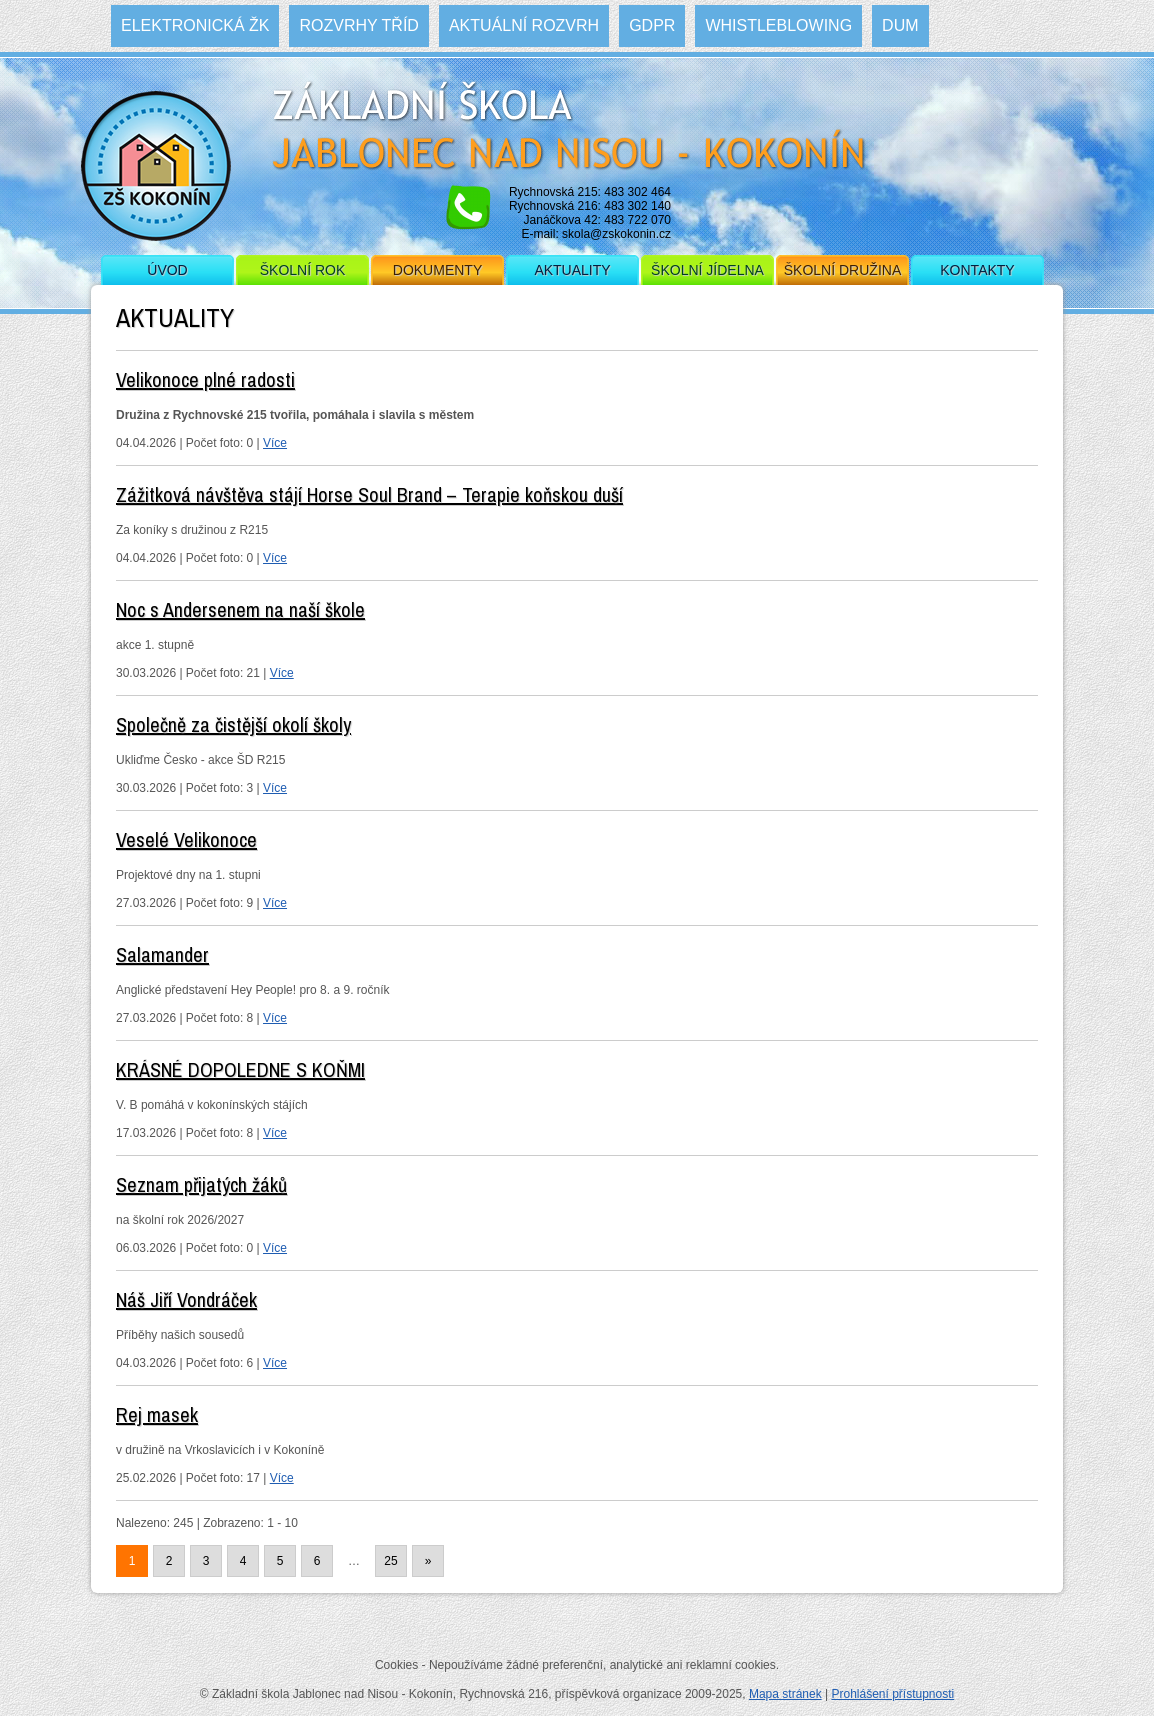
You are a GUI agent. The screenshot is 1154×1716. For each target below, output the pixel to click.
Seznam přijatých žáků (201, 1184)
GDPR (652, 25)
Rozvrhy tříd (358, 25)
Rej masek (157, 1414)
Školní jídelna (707, 270)
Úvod (167, 270)
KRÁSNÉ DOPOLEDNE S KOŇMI (240, 1069)
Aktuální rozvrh (524, 25)
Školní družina (842, 270)
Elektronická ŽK (195, 25)
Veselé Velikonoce (186, 839)
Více (275, 443)
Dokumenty (437, 270)
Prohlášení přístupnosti (892, 1694)
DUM (900, 25)
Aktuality (572, 270)
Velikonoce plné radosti (205, 379)
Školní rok (303, 270)
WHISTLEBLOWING (778, 25)
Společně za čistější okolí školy (233, 724)
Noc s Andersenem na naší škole (240, 609)
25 (390, 1561)
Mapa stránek (785, 1694)
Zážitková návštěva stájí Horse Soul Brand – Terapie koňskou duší (369, 494)
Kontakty (977, 270)
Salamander (162, 954)
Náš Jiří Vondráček (186, 1299)
